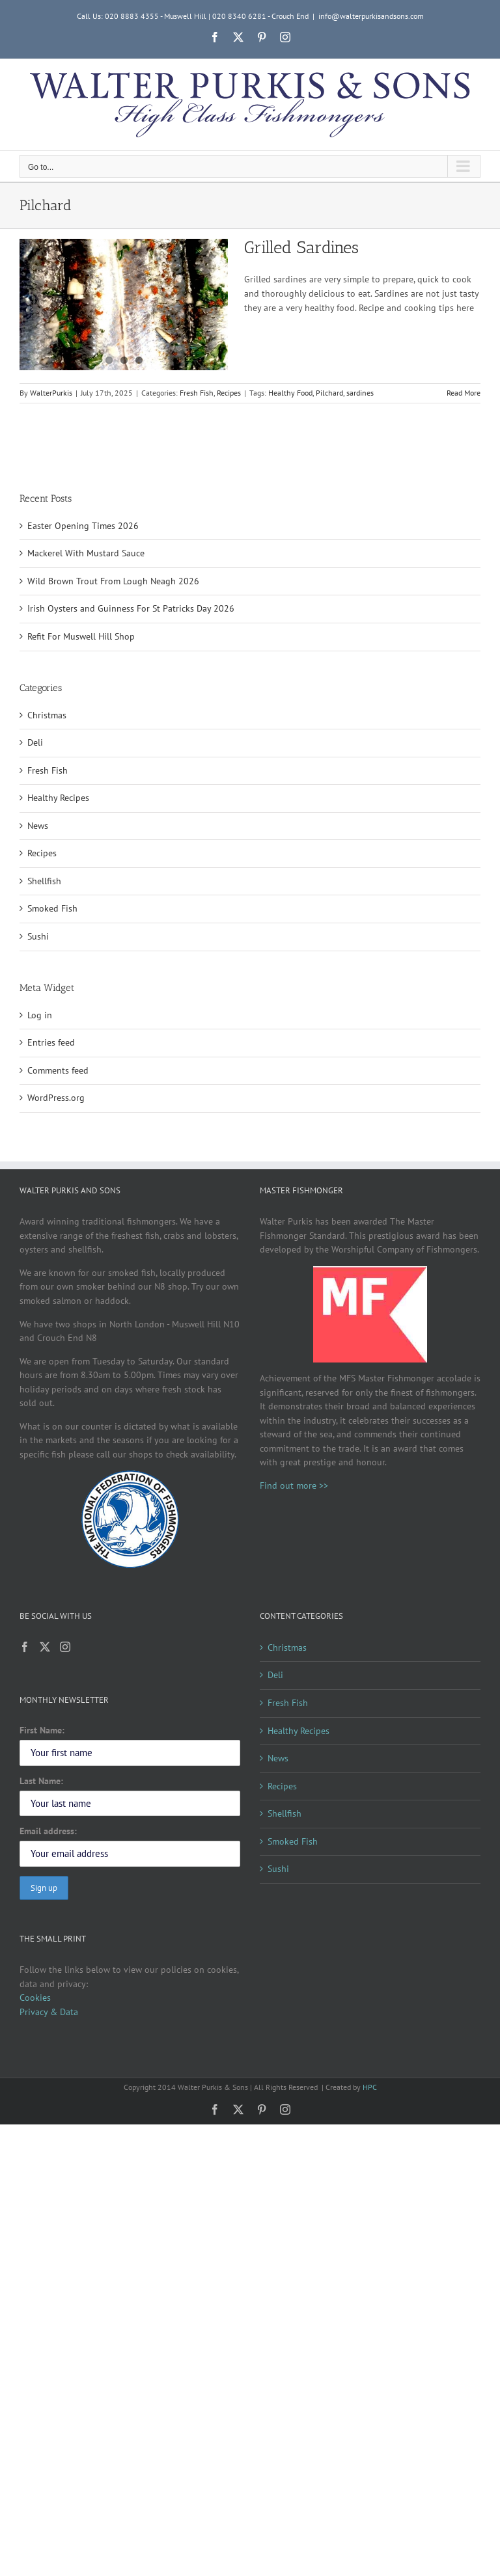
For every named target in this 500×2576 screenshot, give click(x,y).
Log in (39, 1015)
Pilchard (329, 393)
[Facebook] (25, 1647)
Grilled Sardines (301, 247)
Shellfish (44, 881)
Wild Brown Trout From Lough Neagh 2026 (113, 581)
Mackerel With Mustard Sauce (86, 553)
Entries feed (51, 1042)
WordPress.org (56, 1098)
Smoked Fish (52, 908)
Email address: (48, 1831)
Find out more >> (294, 1485)
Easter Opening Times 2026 (83, 526)
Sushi (38, 936)
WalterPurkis (51, 393)
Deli (35, 742)
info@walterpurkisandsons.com (371, 16)
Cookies (35, 1997)
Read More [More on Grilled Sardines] (463, 393)
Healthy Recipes (58, 798)
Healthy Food (290, 393)
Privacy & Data (49, 2012)
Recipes (229, 393)
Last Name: (41, 1781)
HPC (370, 2087)
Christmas (46, 715)
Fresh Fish (197, 393)
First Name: (42, 1730)
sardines (360, 393)
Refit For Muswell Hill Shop (81, 636)
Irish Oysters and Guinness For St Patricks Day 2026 (130, 608)
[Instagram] (65, 1647)
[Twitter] (45, 1647)
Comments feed (58, 1070)
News (37, 826)
